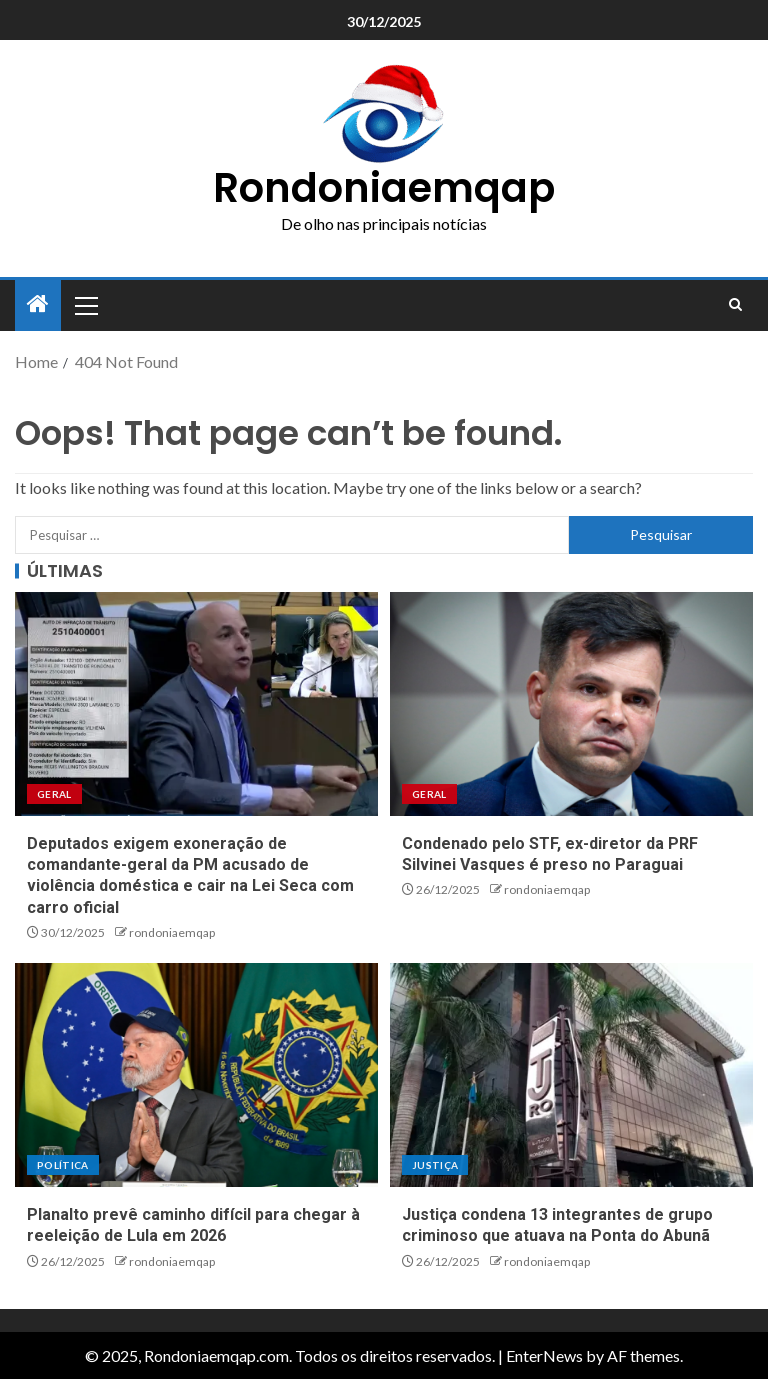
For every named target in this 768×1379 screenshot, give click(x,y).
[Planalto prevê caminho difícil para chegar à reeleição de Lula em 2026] (196, 1075)
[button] (85, 305)
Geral (54, 794)
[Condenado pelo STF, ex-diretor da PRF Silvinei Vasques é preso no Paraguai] (571, 704)
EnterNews (544, 1355)
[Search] (735, 305)
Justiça (435, 1165)
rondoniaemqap (172, 932)
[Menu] (85, 305)
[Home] (38, 304)
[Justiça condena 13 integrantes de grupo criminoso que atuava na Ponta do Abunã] (571, 1075)
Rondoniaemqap (384, 188)
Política (63, 1165)
